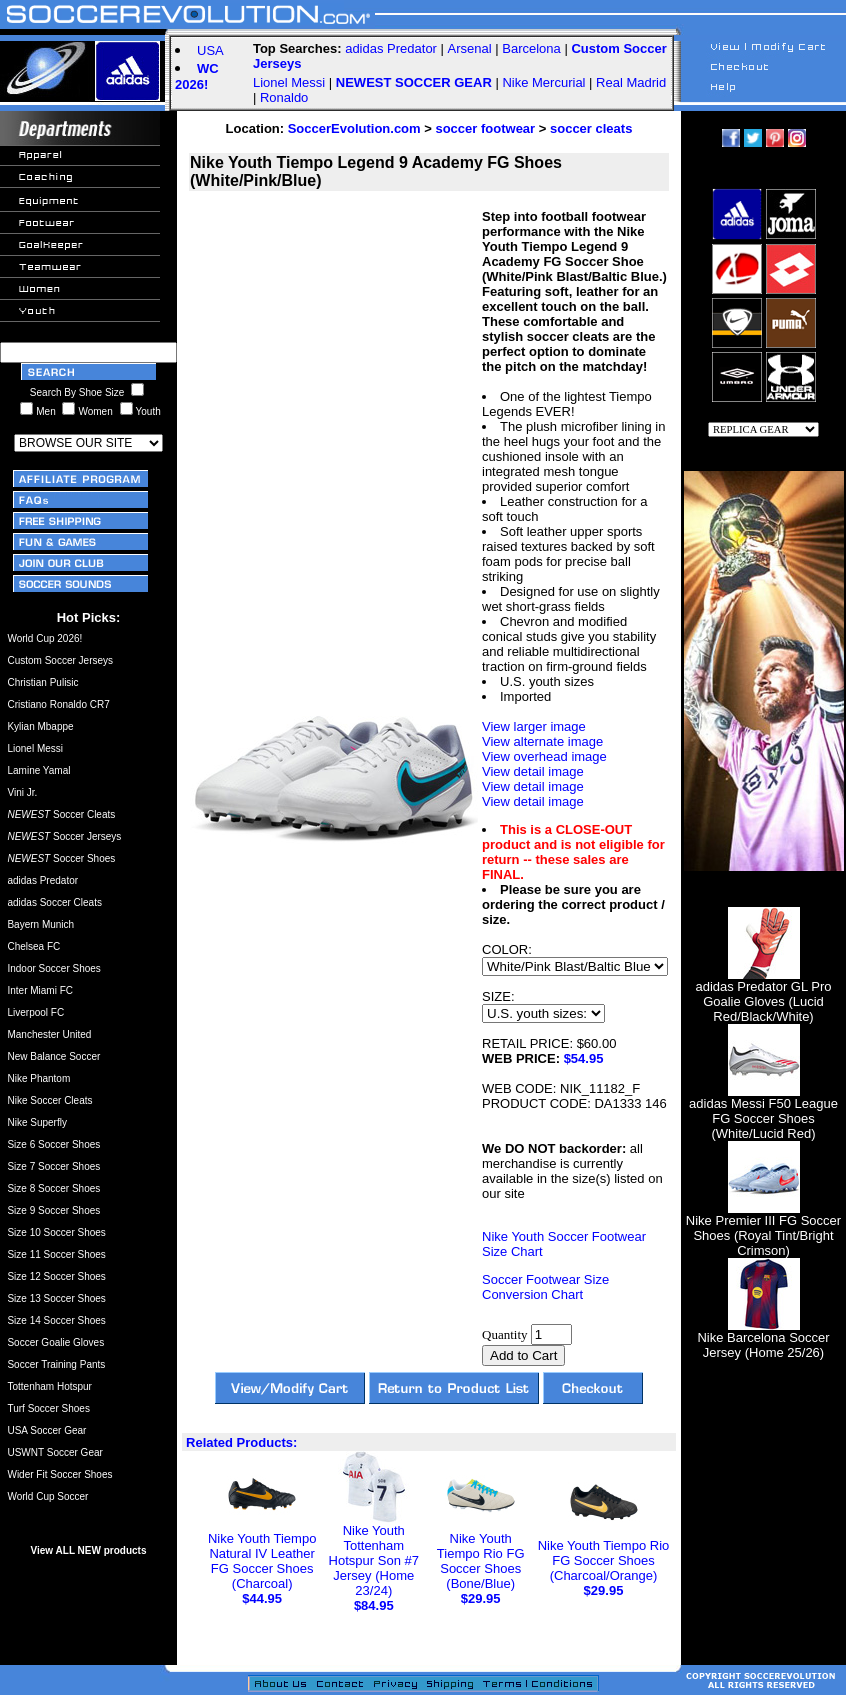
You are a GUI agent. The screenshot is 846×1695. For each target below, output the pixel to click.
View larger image (534, 726)
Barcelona (531, 48)
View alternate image (542, 741)
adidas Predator (391, 48)
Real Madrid (631, 82)
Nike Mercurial (543, 82)
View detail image (533, 771)
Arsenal (470, 48)
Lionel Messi (289, 82)
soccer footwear (485, 128)
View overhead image (544, 756)
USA (210, 50)
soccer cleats (591, 128)
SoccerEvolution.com (354, 128)
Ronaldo (284, 97)
